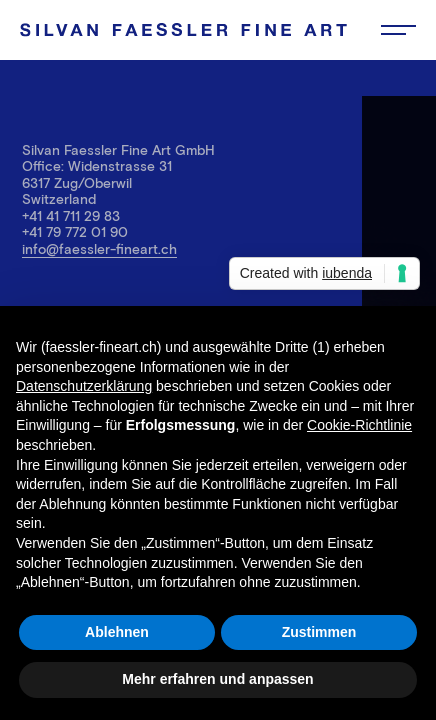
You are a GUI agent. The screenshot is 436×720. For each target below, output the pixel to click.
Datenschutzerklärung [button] (84, 386)
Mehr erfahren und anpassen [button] (217, 679)
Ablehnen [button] (117, 632)
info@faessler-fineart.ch (99, 248)
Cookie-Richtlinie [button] (359, 425)
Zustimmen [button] (319, 632)
